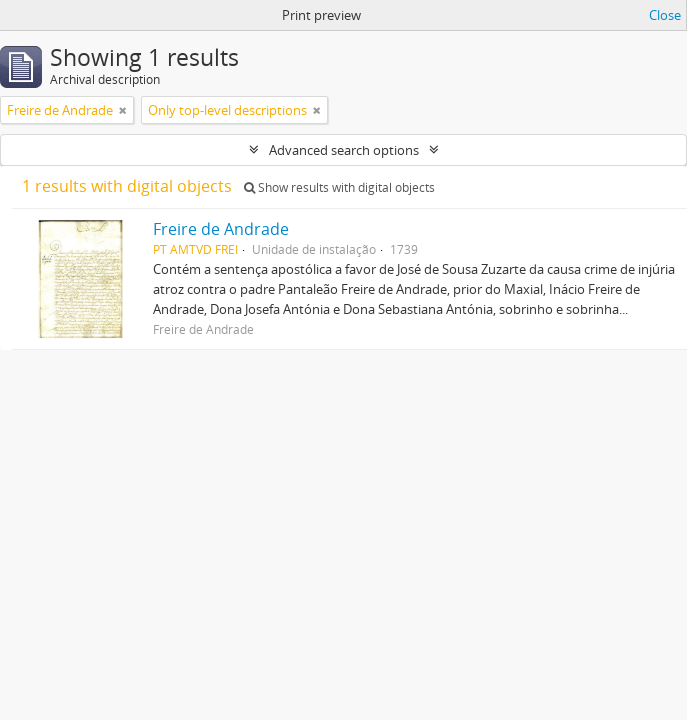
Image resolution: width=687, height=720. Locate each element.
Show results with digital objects (339, 187)
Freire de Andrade (221, 229)
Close (665, 15)
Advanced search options (344, 150)
